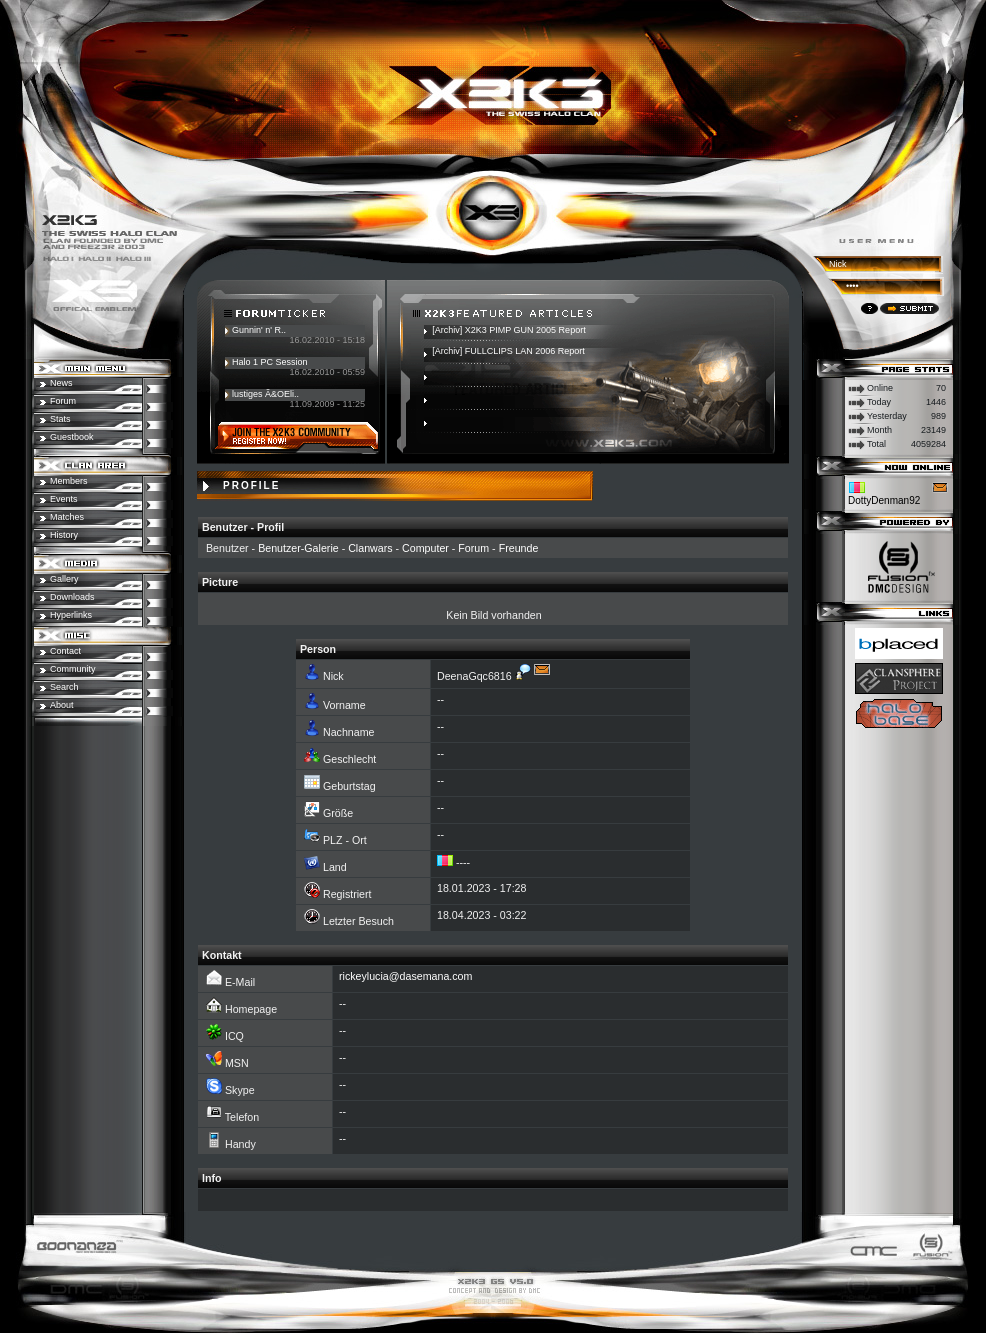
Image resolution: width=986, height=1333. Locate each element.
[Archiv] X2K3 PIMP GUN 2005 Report (508, 330)
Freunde (519, 548)
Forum (473, 548)
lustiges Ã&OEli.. (265, 394)
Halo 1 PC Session (270, 362)
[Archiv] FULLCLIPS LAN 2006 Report (508, 351)
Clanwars (370, 548)
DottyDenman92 (884, 500)
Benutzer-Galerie (298, 548)
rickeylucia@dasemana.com (405, 976)
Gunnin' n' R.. (259, 330)
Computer (425, 548)
